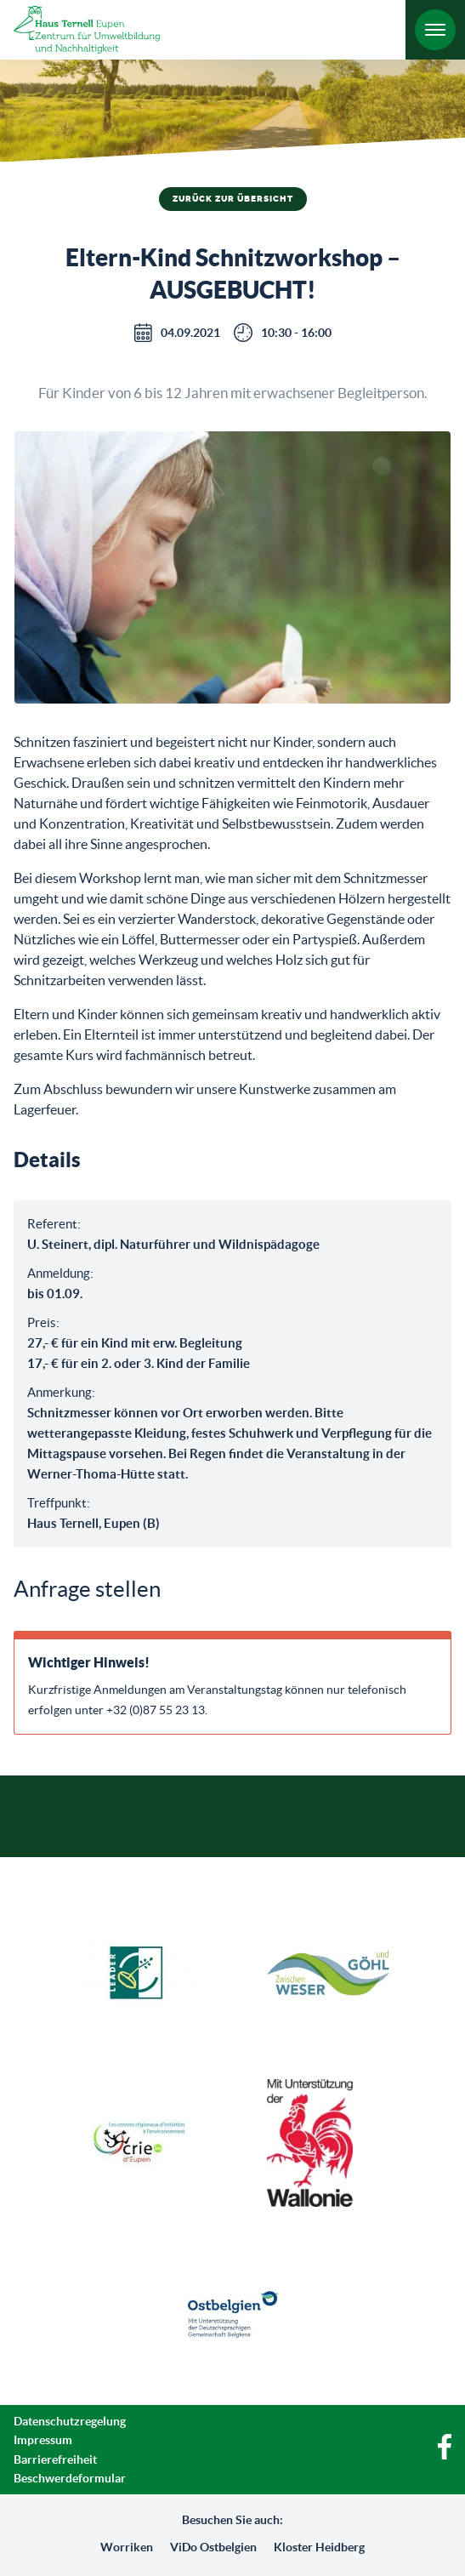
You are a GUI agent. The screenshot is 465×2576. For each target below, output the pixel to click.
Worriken (126, 2547)
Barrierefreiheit (55, 2459)
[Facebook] (444, 2455)
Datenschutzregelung (70, 2421)
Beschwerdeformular (70, 2478)
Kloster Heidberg (319, 2547)
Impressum (43, 2440)
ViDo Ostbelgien (213, 2547)
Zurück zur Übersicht (233, 199)
